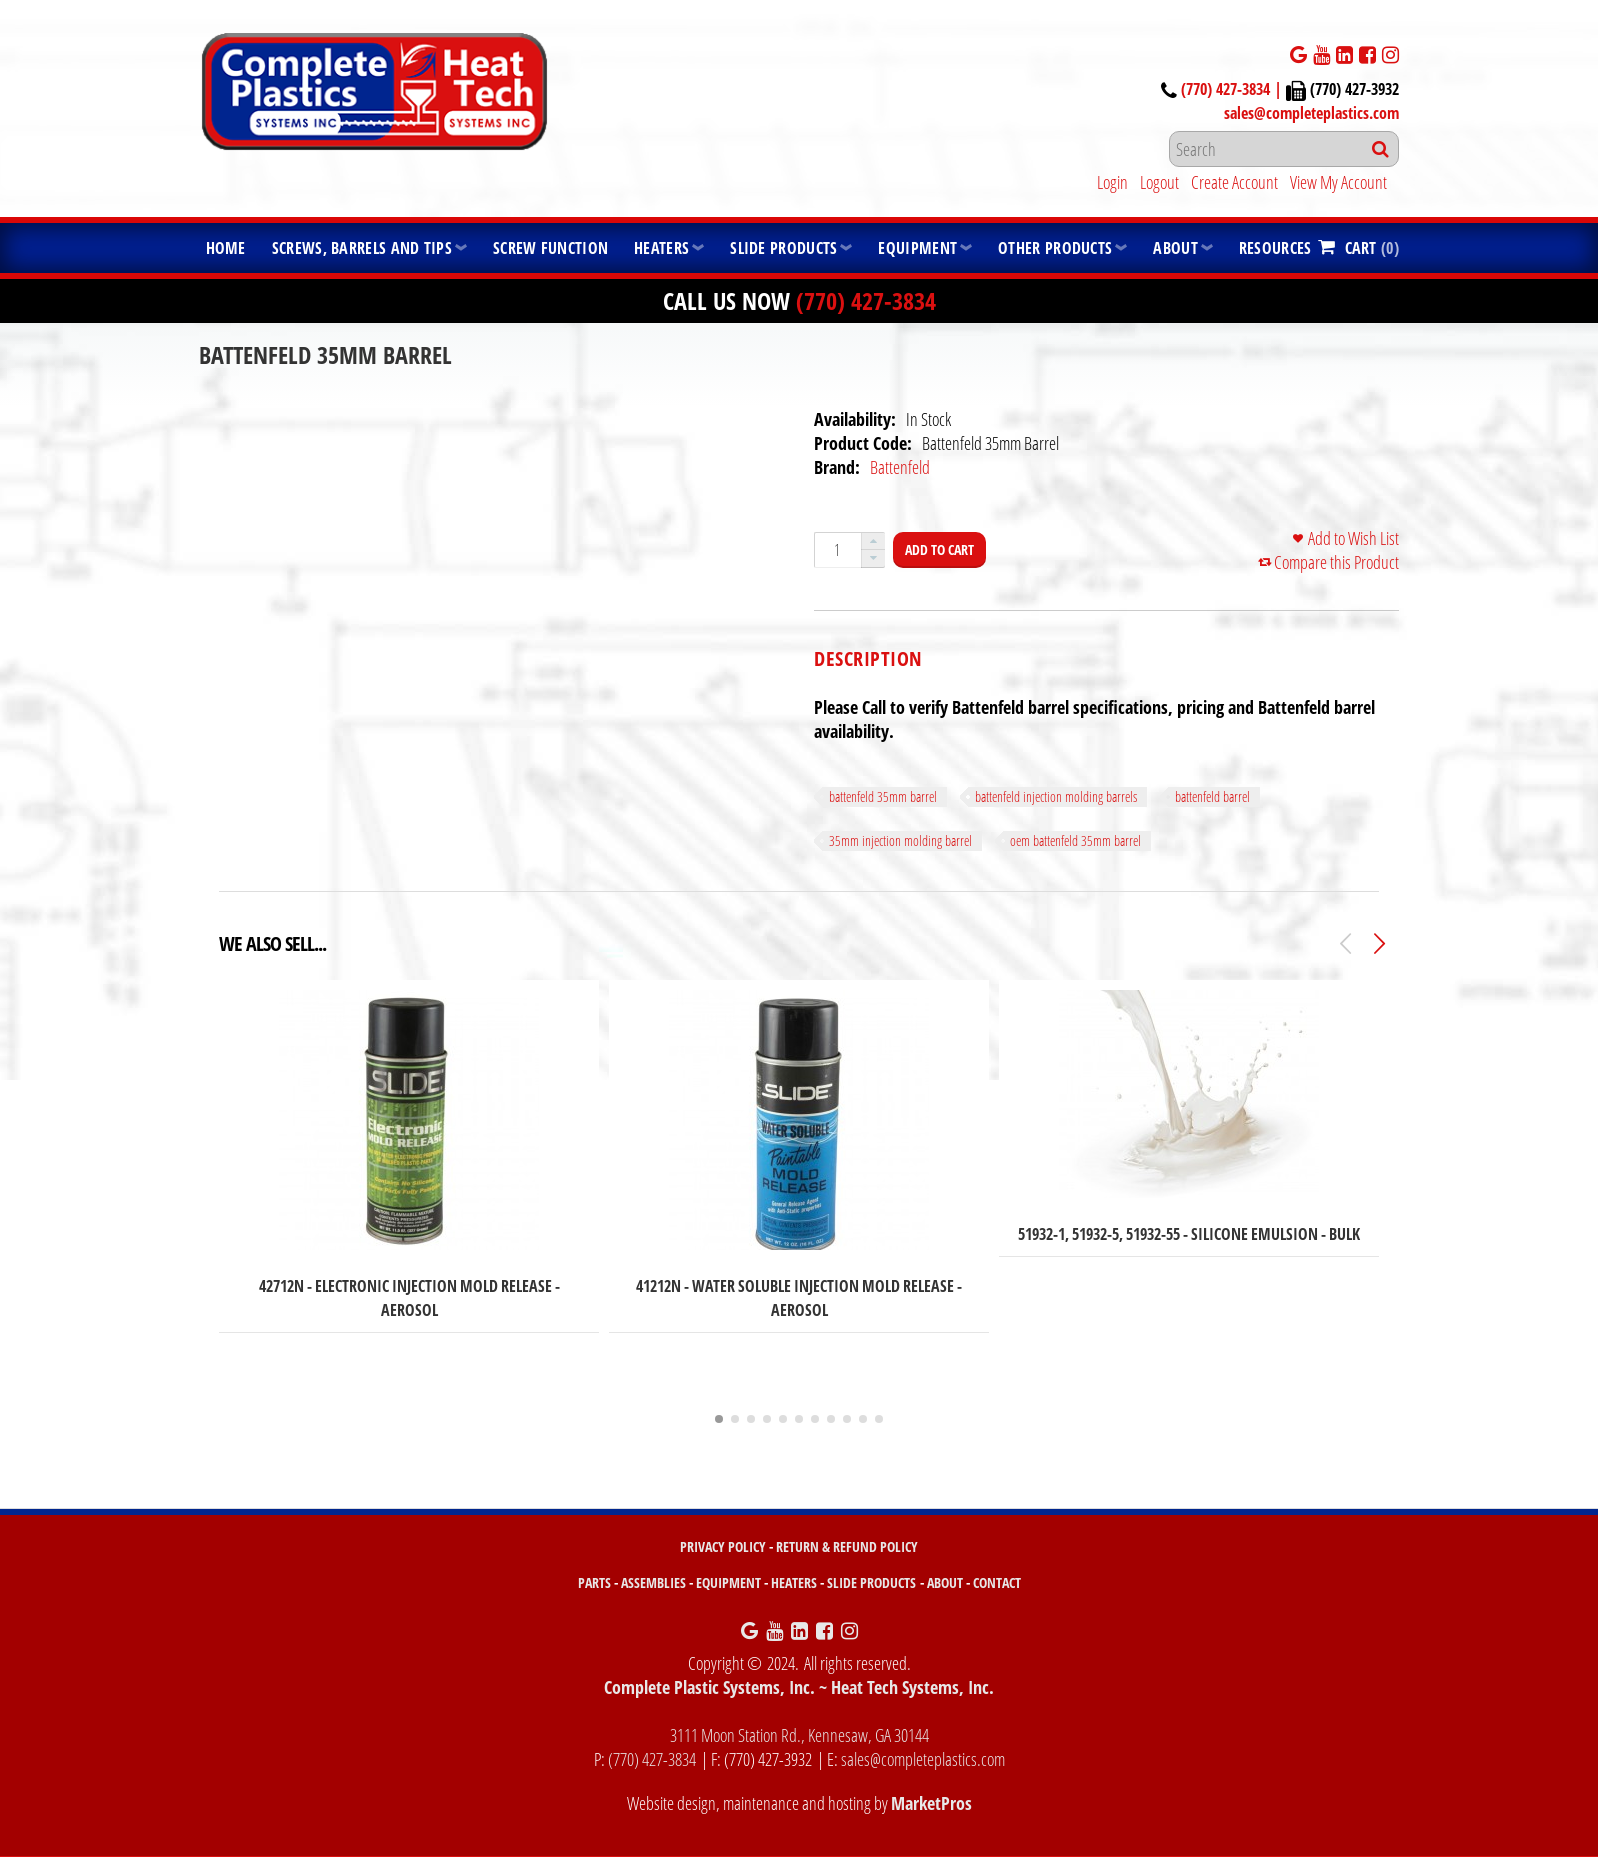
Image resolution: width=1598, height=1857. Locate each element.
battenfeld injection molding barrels (1056, 796)
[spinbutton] (837, 550)
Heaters (661, 248)
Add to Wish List (1353, 538)
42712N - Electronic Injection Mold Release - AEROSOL (409, 1298)
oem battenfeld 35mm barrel (1075, 840)
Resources (1275, 248)
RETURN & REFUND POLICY (847, 1546)
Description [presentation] (868, 659)
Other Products (1055, 248)
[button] (873, 541)
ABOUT (945, 1582)
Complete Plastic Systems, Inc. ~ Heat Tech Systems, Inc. (799, 1687)
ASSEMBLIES (653, 1582)
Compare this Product (1336, 562)
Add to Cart (939, 549)
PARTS (594, 1582)
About (1175, 248)
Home (226, 248)
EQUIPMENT (728, 1582)
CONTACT (997, 1582)
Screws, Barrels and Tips (362, 248)
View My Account (1338, 182)
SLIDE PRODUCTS (871, 1582)
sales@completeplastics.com (1311, 113)
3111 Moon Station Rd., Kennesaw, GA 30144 (799, 1735)
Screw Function (550, 248)
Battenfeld (900, 467)
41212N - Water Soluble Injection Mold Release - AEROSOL (799, 1298)
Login (1112, 182)
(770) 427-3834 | (1233, 89)
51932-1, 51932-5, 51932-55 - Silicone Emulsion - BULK (1189, 1234)
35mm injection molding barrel (900, 840)
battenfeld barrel (1212, 796)
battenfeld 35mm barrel (883, 796)
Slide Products (783, 248)
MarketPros (931, 1803)
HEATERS (794, 1582)
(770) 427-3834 (866, 300)
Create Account (1234, 182)
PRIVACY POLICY (723, 1546)
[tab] (868, 659)
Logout (1159, 182)
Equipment (917, 248)
